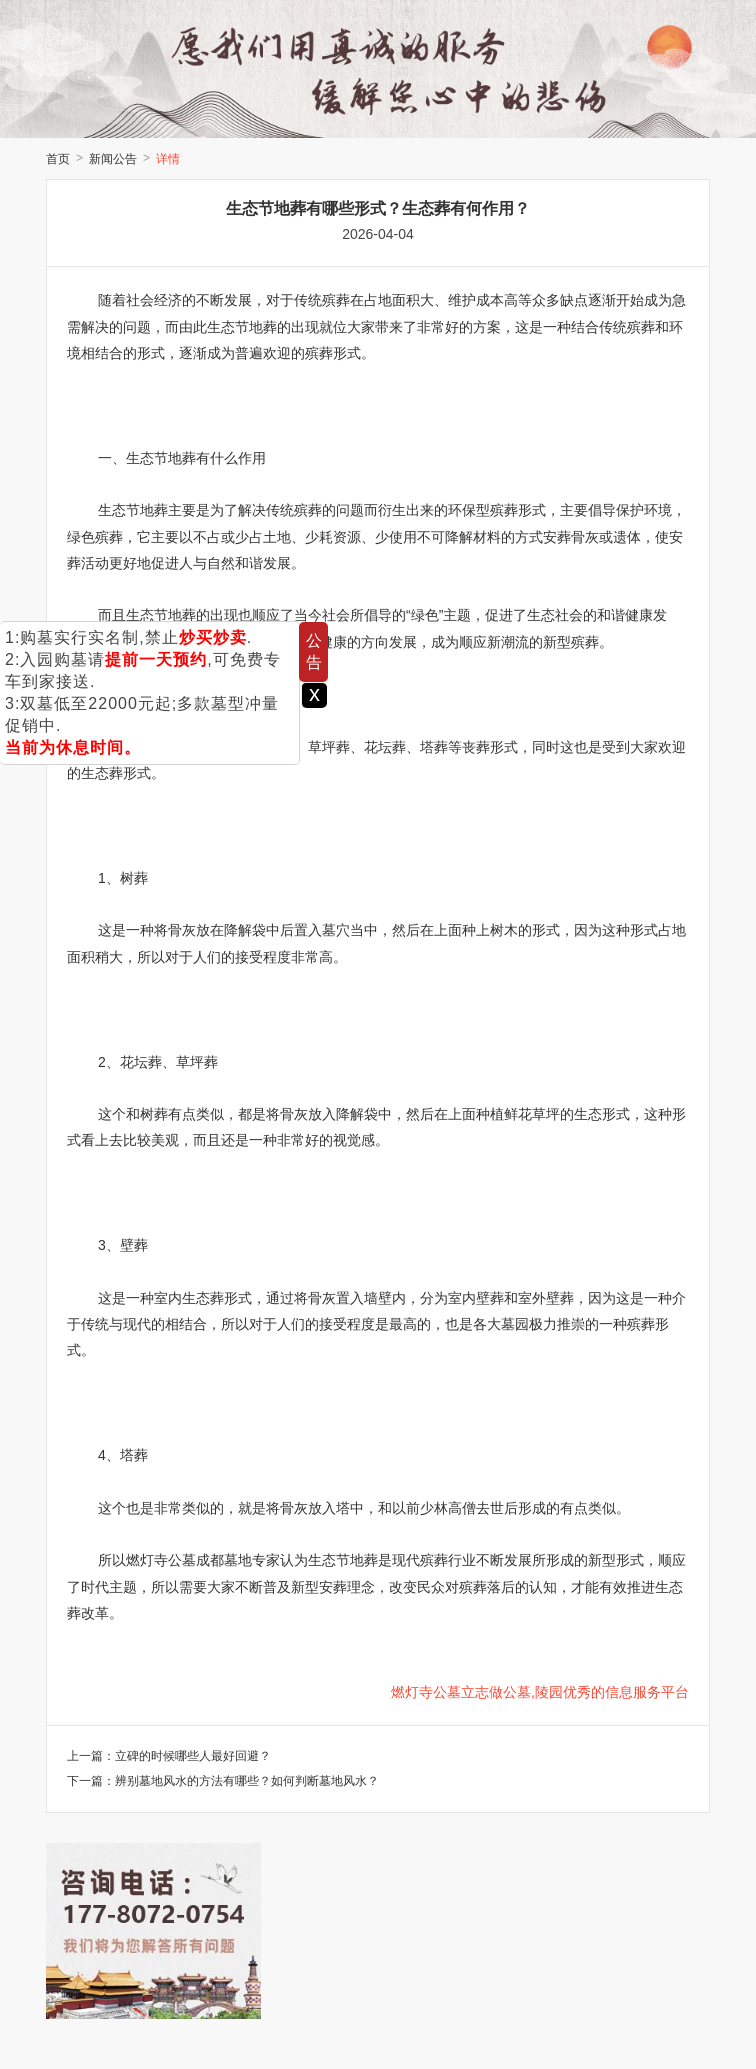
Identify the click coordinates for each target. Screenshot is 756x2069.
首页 (58, 159)
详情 (168, 159)
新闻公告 (113, 159)
